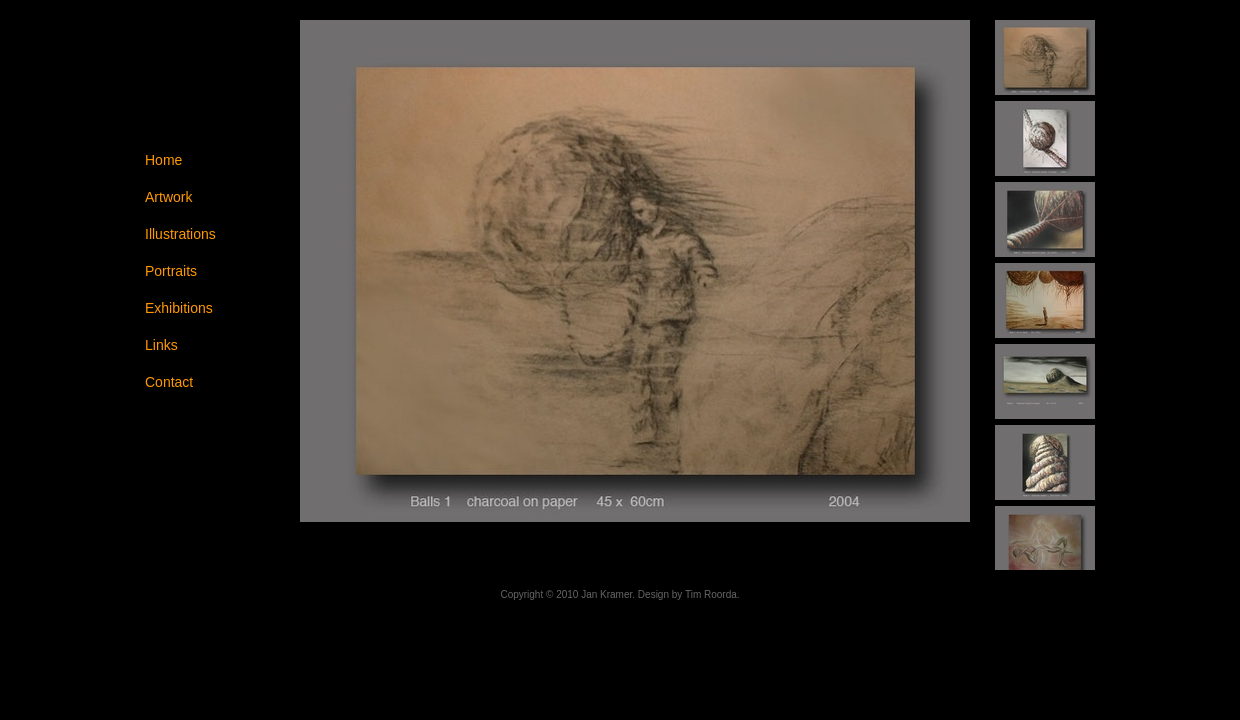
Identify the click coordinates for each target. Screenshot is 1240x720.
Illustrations (180, 234)
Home (163, 160)
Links (161, 345)
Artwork (168, 197)
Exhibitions (179, 308)
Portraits (171, 271)
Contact (169, 382)
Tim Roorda (711, 594)
